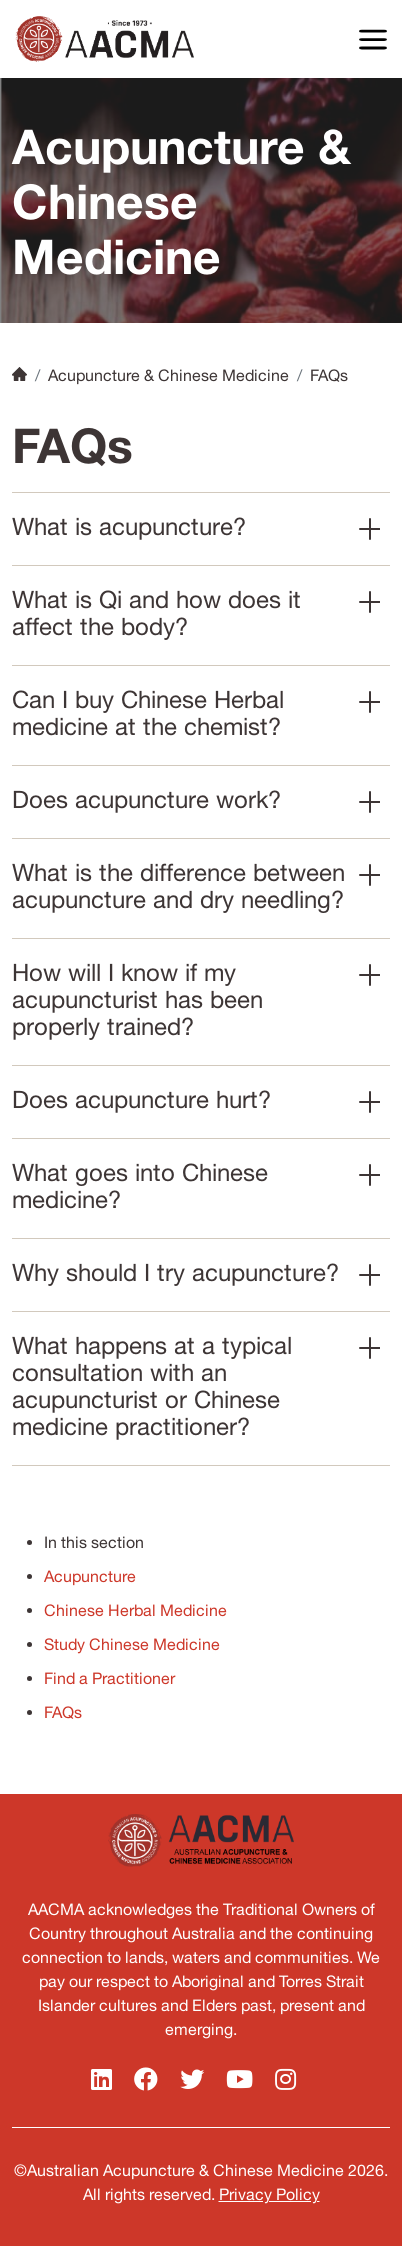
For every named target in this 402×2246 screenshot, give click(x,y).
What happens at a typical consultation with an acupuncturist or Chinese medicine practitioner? (152, 1385)
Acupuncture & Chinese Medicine (168, 375)
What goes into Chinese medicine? (140, 1185)
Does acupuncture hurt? (141, 1099)
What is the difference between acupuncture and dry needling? (178, 885)
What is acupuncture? (129, 526)
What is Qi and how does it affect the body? (156, 612)
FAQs (63, 1712)
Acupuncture (90, 1576)
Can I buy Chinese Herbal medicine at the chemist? (148, 712)
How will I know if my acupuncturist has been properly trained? (137, 999)
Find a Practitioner (109, 1678)
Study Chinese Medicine (132, 1644)
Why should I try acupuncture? (175, 1272)
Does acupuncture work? (146, 799)
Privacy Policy (269, 2194)
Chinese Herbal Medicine (135, 1610)
